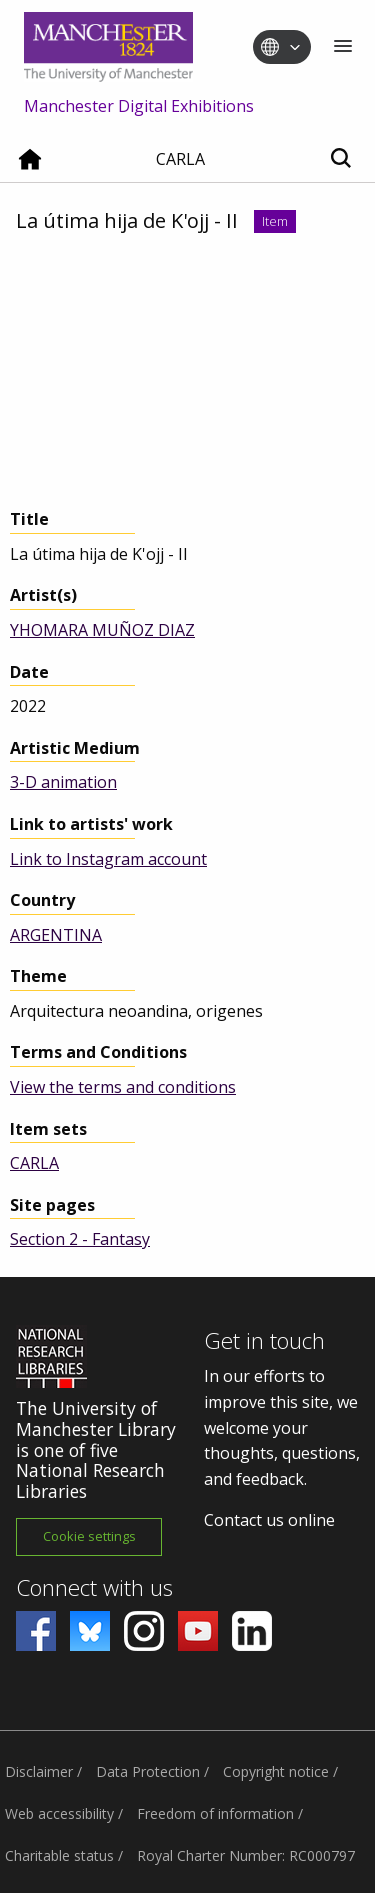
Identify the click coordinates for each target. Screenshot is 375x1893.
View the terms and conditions (123, 1087)
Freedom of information (215, 1813)
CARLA (34, 1163)
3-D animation (63, 782)
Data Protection (148, 1771)
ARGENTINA (56, 935)
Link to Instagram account (108, 859)
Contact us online (269, 1520)
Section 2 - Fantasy (80, 1239)
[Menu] (343, 47)
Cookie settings (89, 1536)
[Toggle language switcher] (295, 48)
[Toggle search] (340, 159)
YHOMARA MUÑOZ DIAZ (102, 630)
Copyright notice (276, 1771)
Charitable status (59, 1855)
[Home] (30, 167)
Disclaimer (39, 1771)
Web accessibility (59, 1813)
